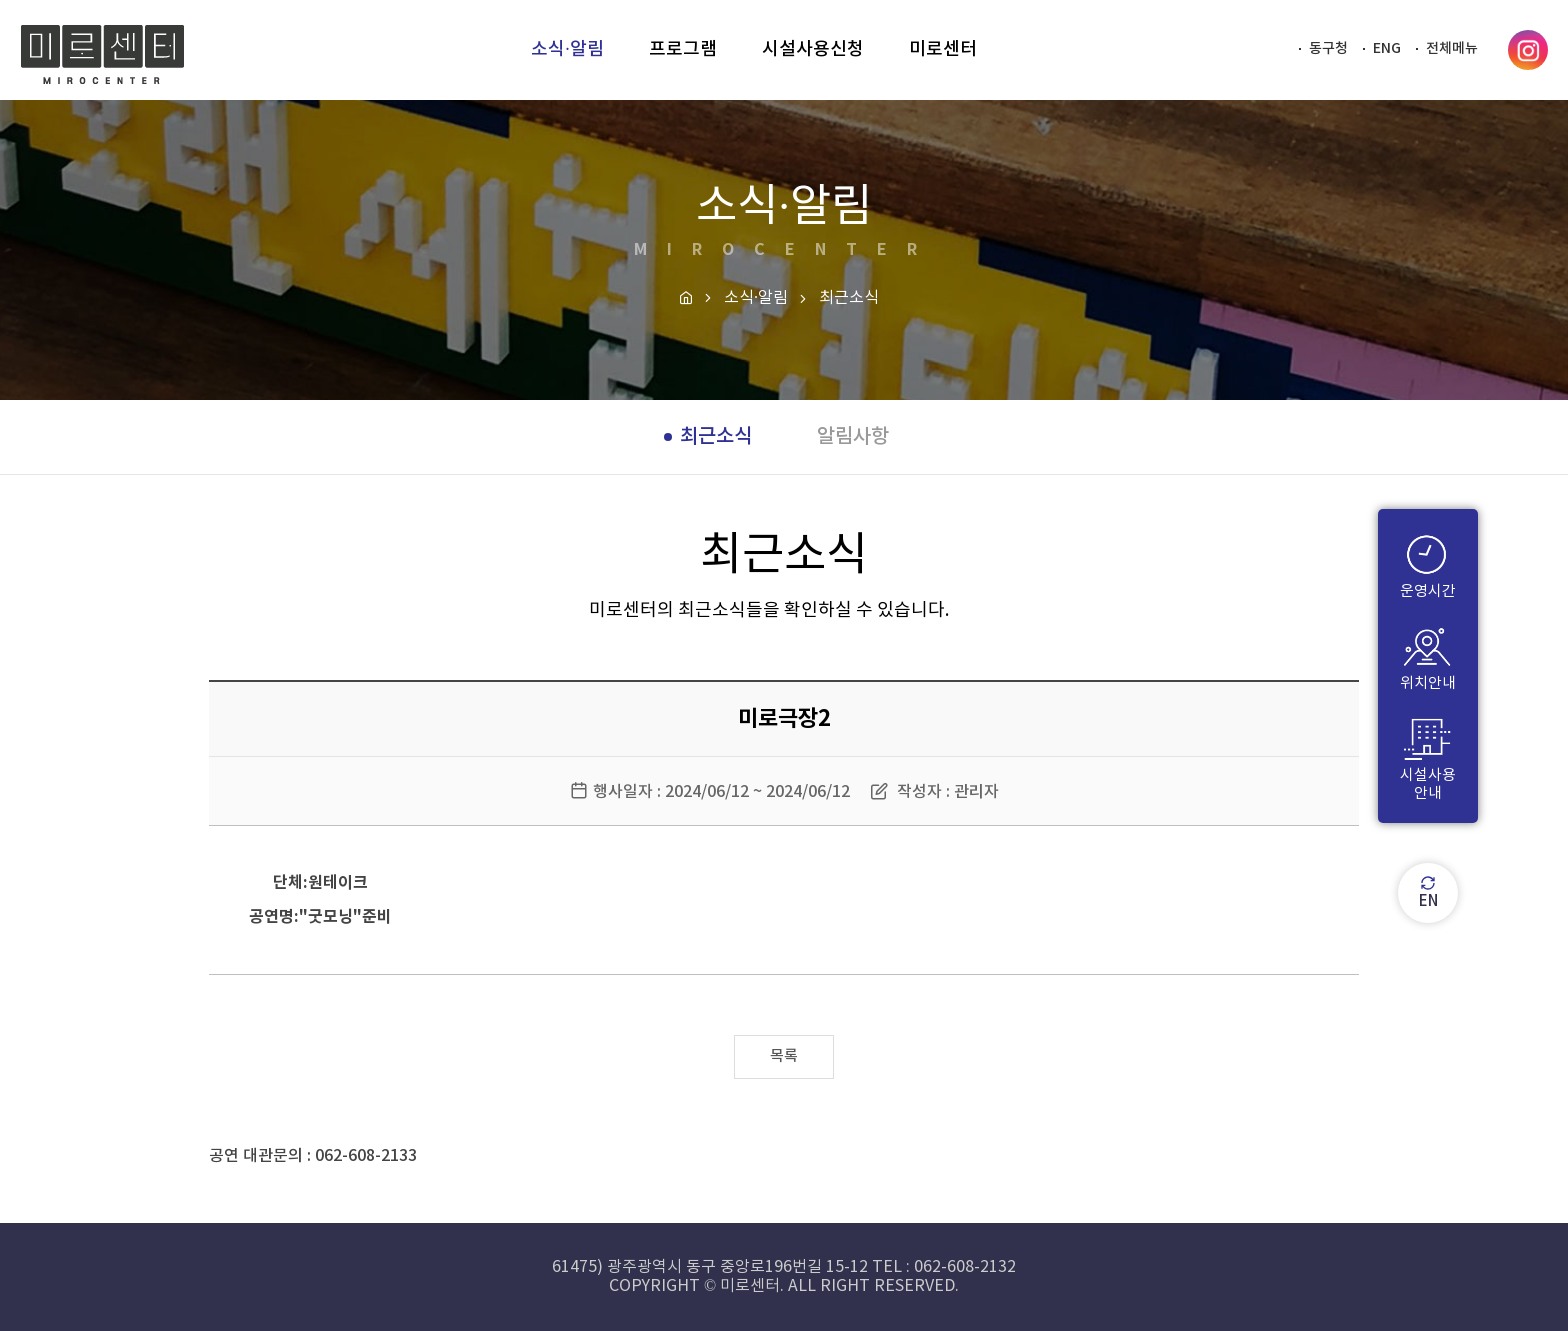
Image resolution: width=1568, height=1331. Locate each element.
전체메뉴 (1452, 48)
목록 (784, 1056)
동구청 (1328, 48)
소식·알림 (756, 298)
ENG (1387, 48)
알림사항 (853, 437)
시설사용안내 (1428, 757)
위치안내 (1428, 656)
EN (1428, 892)
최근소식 (716, 437)
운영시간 (1428, 564)
